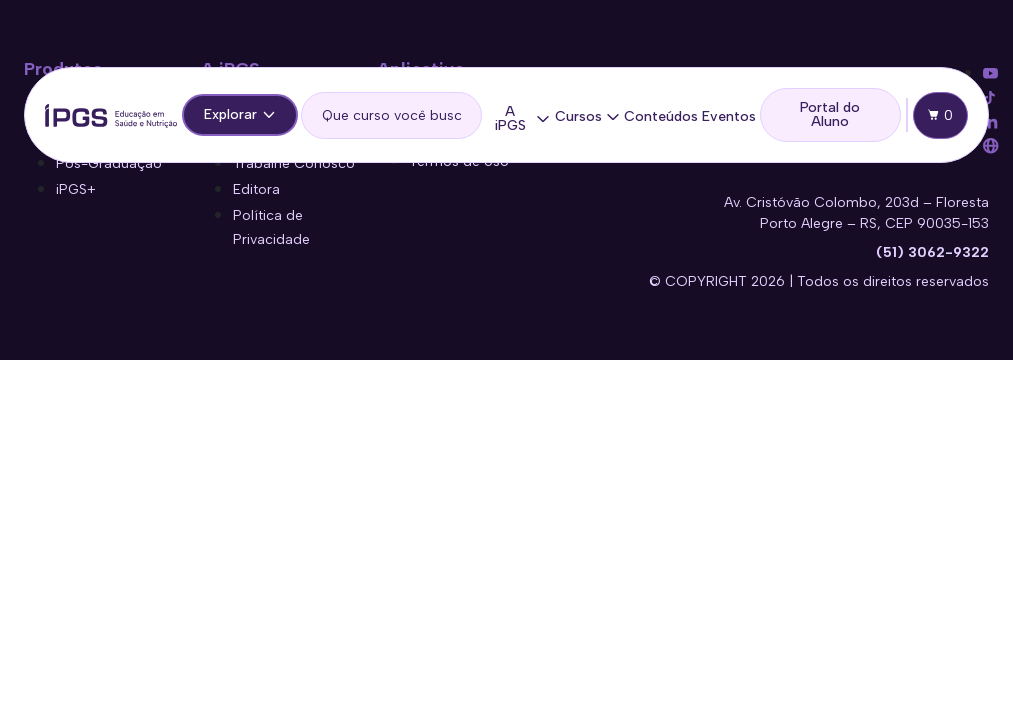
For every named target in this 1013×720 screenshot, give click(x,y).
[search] (391, 115)
